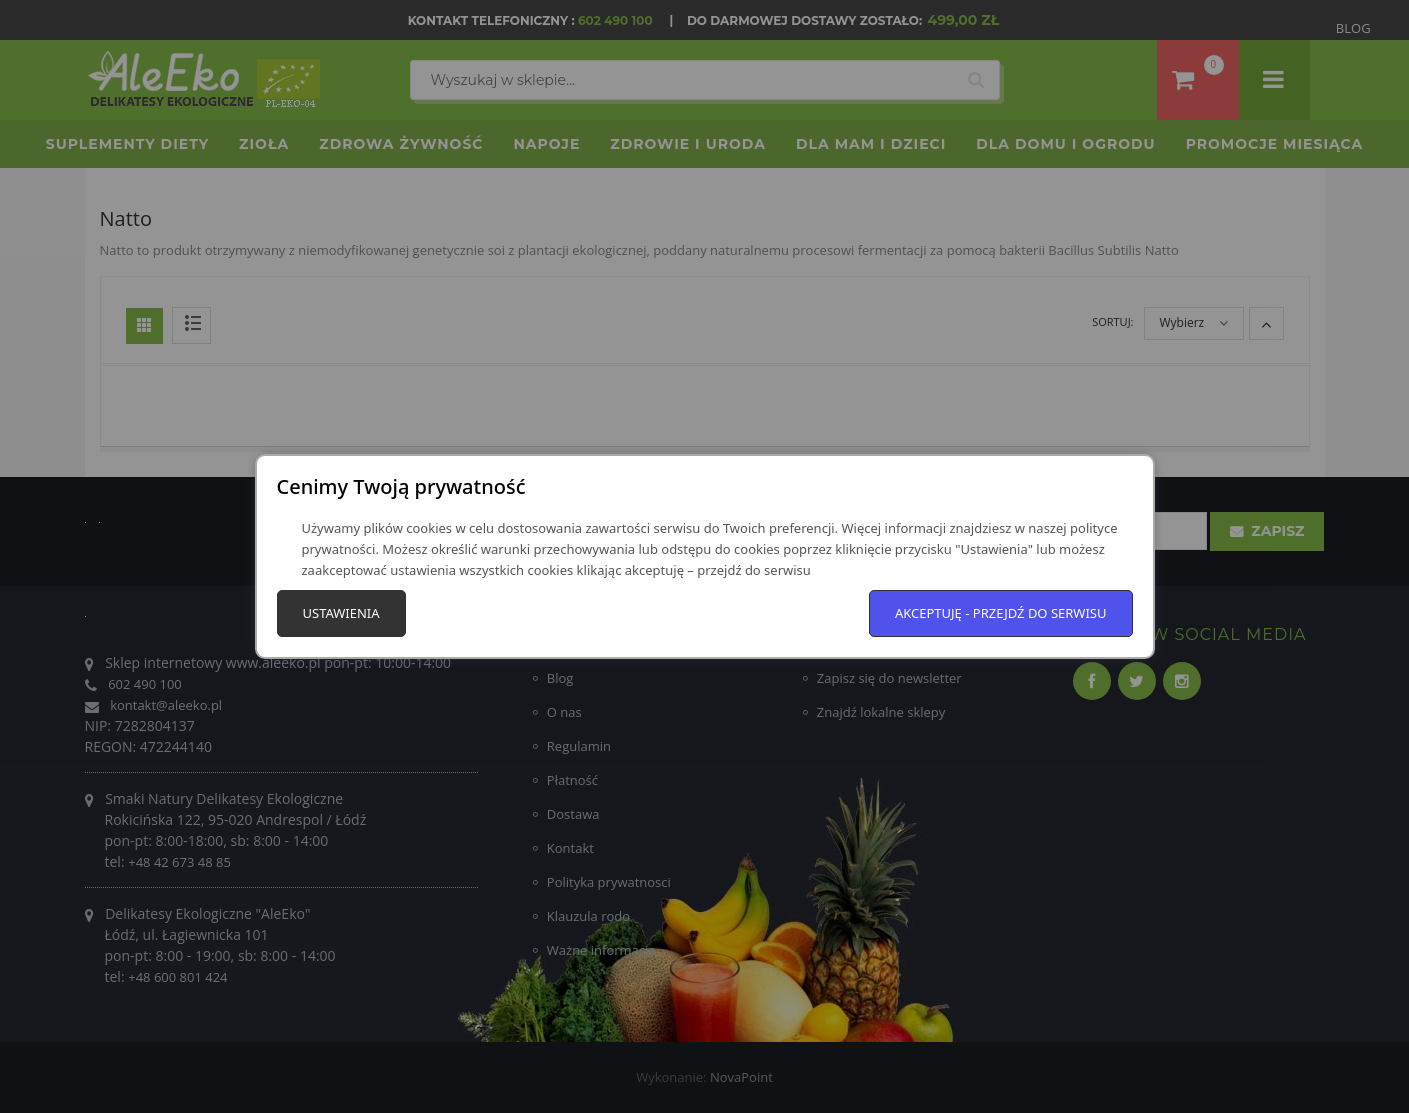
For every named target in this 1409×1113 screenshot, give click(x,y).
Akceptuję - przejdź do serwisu (1001, 613)
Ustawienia (341, 613)
